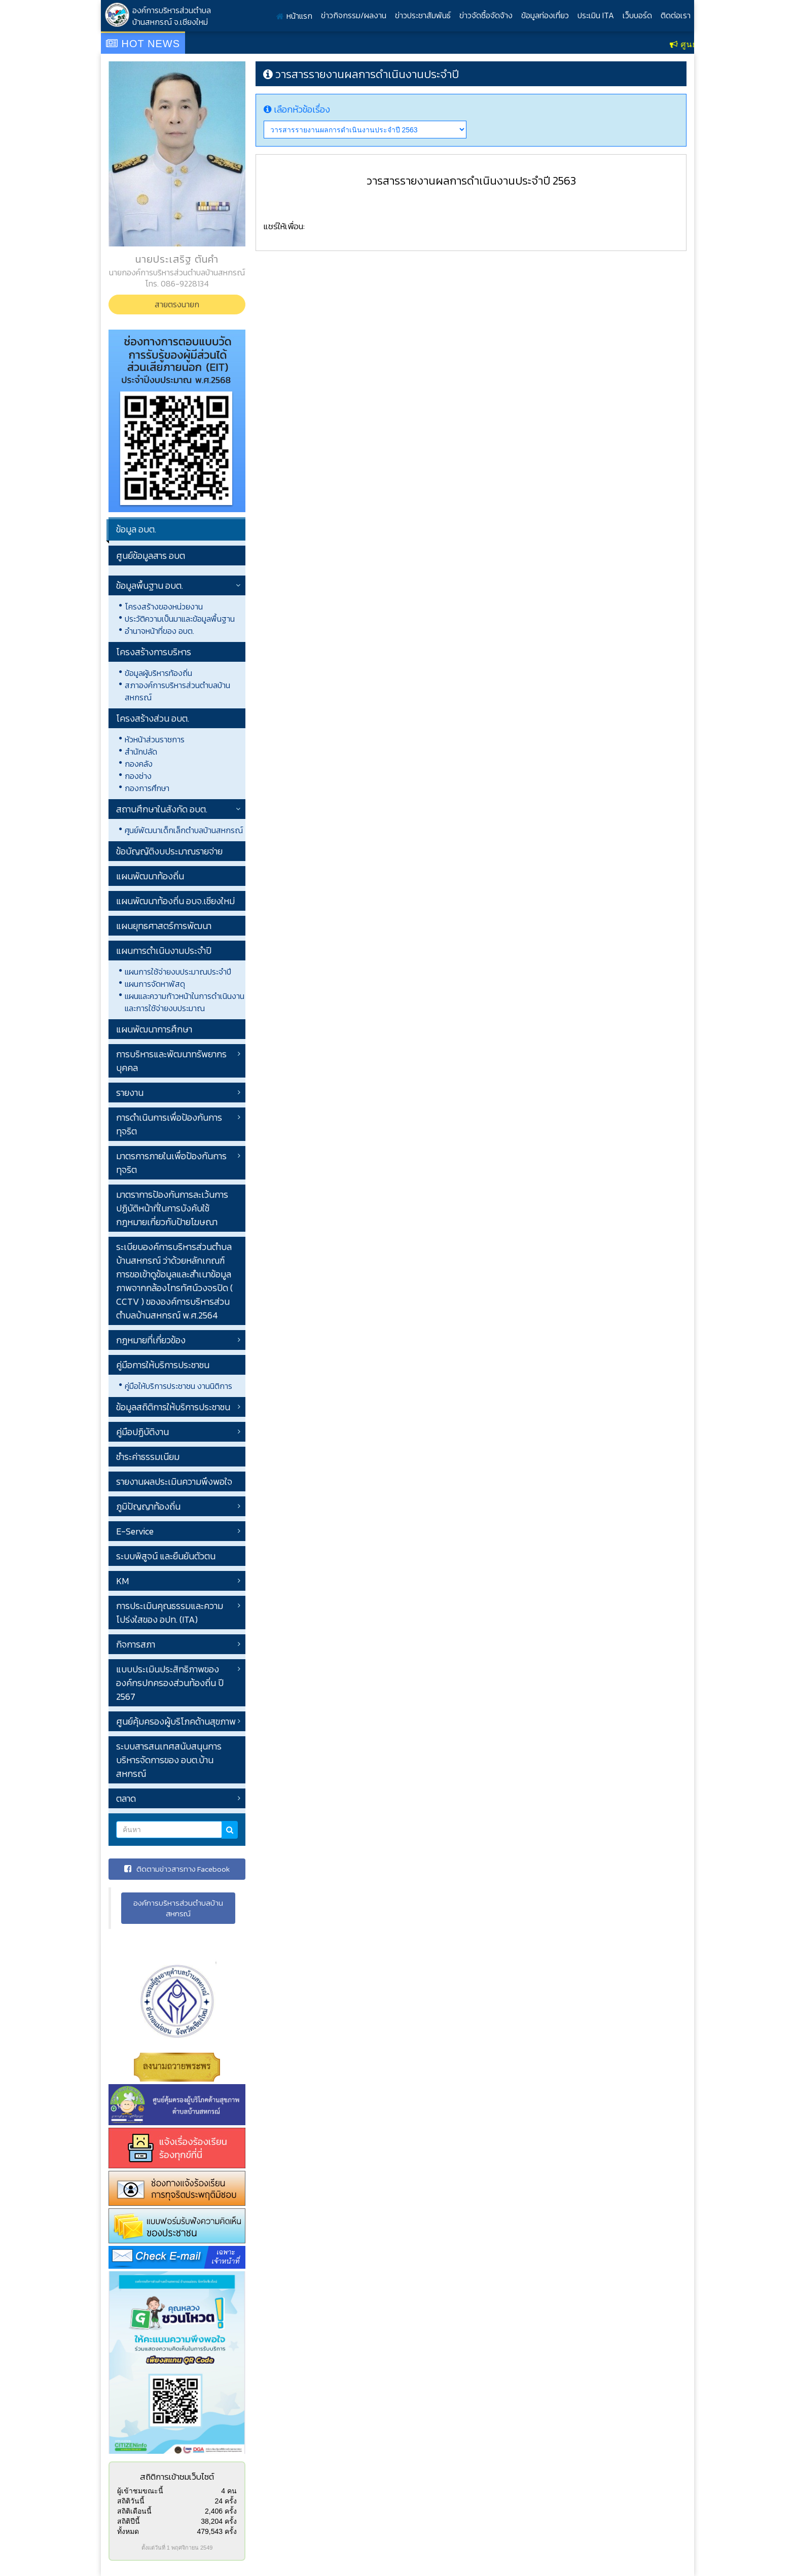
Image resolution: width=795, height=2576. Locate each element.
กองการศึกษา (147, 788)
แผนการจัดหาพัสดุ (155, 984)
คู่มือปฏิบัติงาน (142, 1432)
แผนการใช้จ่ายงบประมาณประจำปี (178, 971)
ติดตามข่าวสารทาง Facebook (177, 1869)
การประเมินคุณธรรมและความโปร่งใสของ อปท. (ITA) (169, 1612)
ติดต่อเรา (676, 15)
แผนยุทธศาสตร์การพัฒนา (163, 926)
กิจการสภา (135, 1644)
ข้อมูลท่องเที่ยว (545, 15)
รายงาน (129, 1092)
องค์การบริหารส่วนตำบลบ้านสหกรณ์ (178, 1908)
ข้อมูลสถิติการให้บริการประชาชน (173, 1407)
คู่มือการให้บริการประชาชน (162, 1365)
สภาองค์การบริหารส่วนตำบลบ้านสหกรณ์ (177, 691)
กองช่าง (138, 776)
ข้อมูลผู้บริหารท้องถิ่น (158, 673)
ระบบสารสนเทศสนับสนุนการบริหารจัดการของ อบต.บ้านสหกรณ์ (169, 1759)
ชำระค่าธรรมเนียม (147, 1456)
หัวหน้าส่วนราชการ (155, 739)
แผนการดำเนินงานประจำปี (163, 950)
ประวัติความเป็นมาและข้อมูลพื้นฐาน (180, 619)
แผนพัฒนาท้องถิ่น (150, 876)
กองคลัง (139, 764)
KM (122, 1581)
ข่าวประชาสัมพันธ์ (423, 15)
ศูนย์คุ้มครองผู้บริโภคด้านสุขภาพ (176, 1721)
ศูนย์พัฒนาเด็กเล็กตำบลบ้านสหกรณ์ (184, 830)
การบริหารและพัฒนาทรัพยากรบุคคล (171, 1061)
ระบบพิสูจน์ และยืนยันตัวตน (165, 1556)
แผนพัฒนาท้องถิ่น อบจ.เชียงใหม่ (175, 901)
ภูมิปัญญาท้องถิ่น (148, 1506)
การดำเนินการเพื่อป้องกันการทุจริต (169, 1124)
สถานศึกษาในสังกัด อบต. (161, 809)
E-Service (135, 1531)
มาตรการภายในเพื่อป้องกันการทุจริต (171, 1162)
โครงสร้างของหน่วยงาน (164, 606)
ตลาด (126, 1798)
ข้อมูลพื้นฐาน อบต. (149, 585)
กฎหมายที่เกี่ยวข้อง (151, 1340)
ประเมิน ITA (595, 15)
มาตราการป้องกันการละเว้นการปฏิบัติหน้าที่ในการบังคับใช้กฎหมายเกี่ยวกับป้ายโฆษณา (172, 1208)
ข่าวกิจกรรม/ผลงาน (353, 15)
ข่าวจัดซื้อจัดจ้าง (486, 15)
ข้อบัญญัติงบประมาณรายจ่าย (169, 851)
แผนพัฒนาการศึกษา (154, 1029)
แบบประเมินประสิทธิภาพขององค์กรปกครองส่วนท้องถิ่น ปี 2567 (170, 1682)
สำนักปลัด (141, 751)
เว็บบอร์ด (637, 15)
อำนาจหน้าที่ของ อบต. (159, 631)
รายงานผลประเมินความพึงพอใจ (174, 1481)
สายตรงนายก (177, 304)
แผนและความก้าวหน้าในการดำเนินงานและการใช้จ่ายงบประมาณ (184, 1002)
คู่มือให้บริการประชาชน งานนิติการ (178, 1386)
